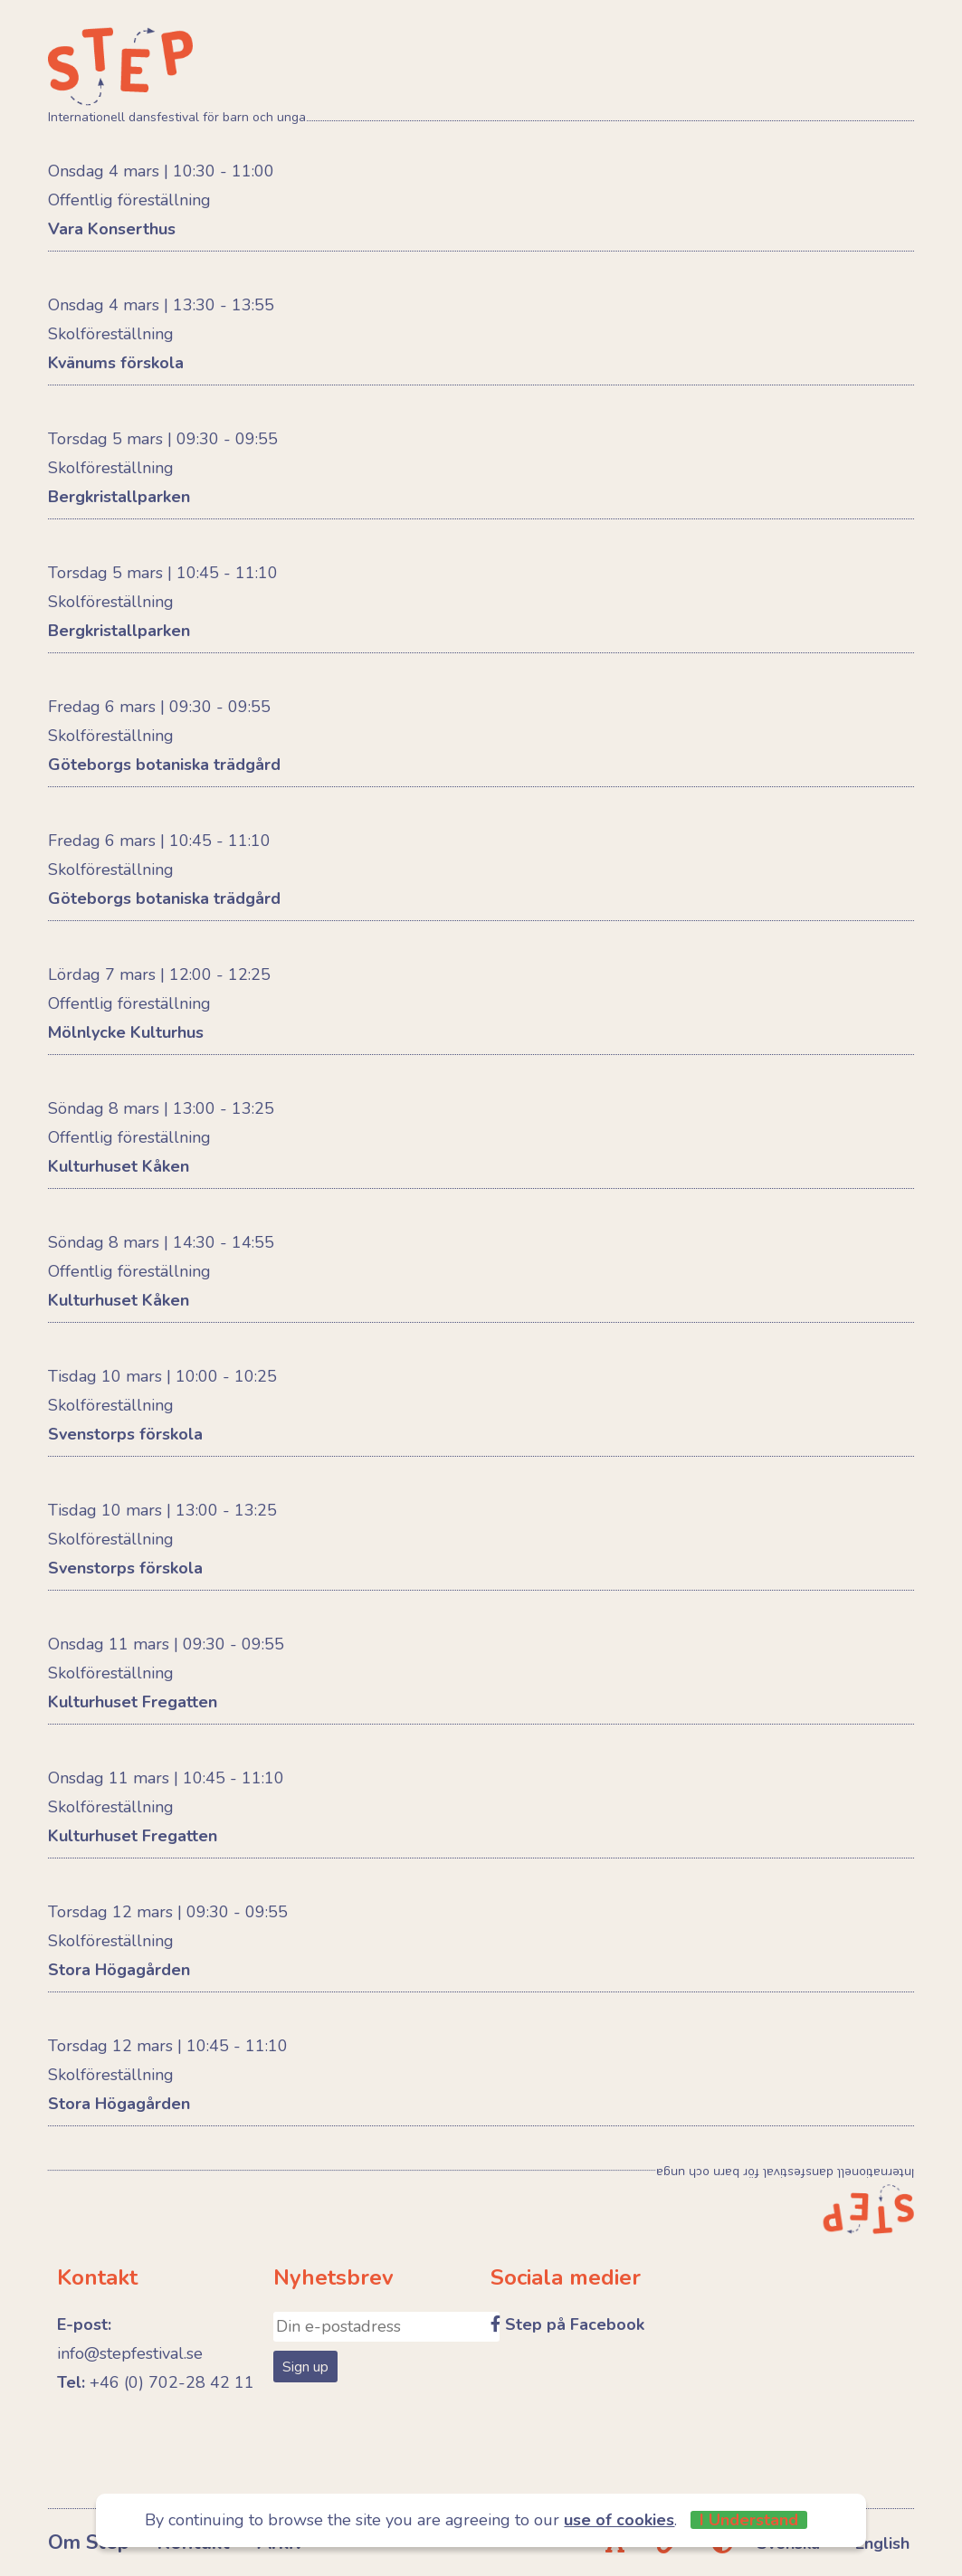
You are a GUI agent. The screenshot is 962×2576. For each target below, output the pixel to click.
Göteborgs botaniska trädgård (164, 764)
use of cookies (619, 2520)
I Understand (749, 2520)
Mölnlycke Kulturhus (126, 1032)
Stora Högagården (119, 1970)
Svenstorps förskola (125, 1434)
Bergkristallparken (119, 497)
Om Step (88, 2542)
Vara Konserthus (112, 229)
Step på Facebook (574, 2324)
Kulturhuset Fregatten (132, 1702)
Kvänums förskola (116, 363)
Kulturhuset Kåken (118, 1166)
